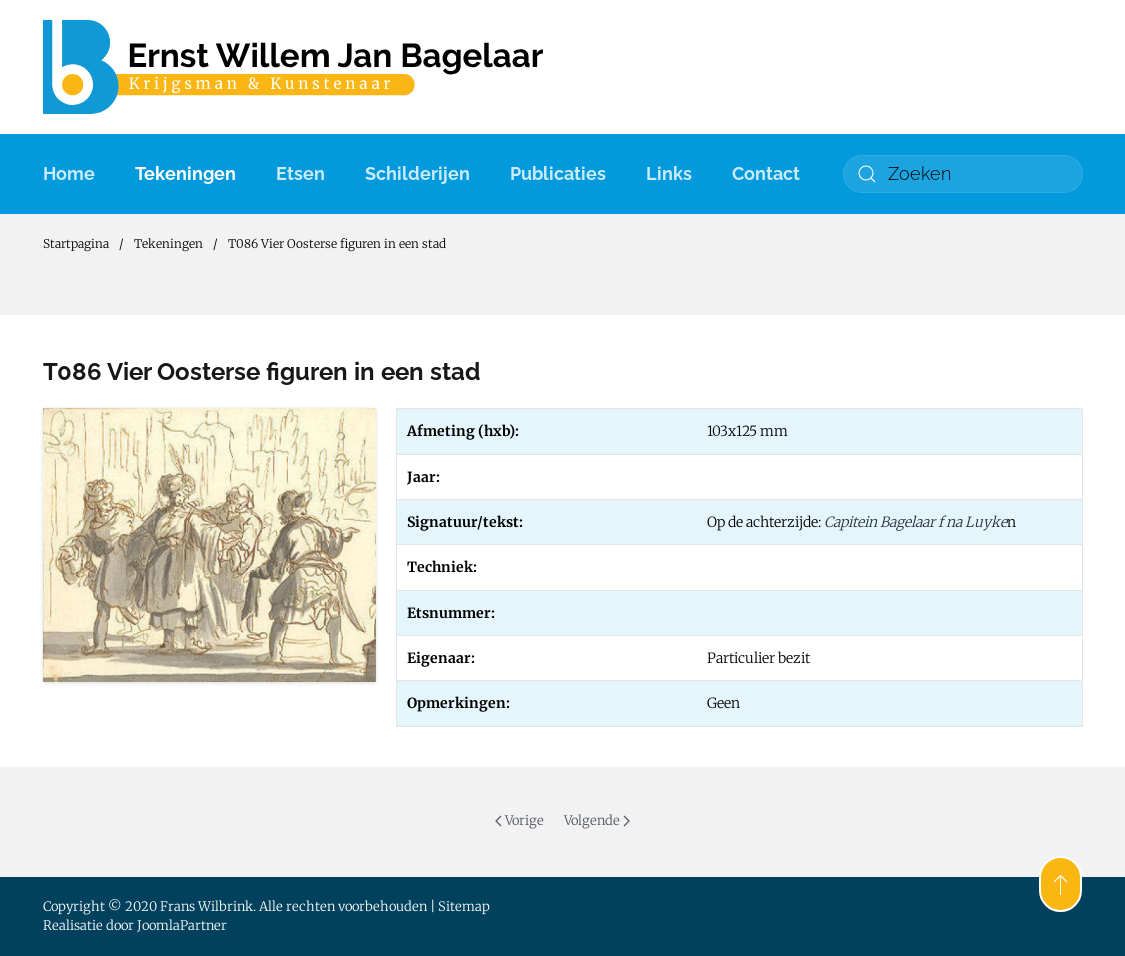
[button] (1060, 884)
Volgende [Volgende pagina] (597, 820)
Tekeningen (185, 173)
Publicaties (558, 173)
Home (69, 173)
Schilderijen (417, 173)
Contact (766, 173)
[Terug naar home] (293, 67)
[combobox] (963, 174)
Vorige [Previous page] (519, 820)
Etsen (300, 173)
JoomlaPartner (182, 925)
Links (669, 173)
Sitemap (464, 906)
